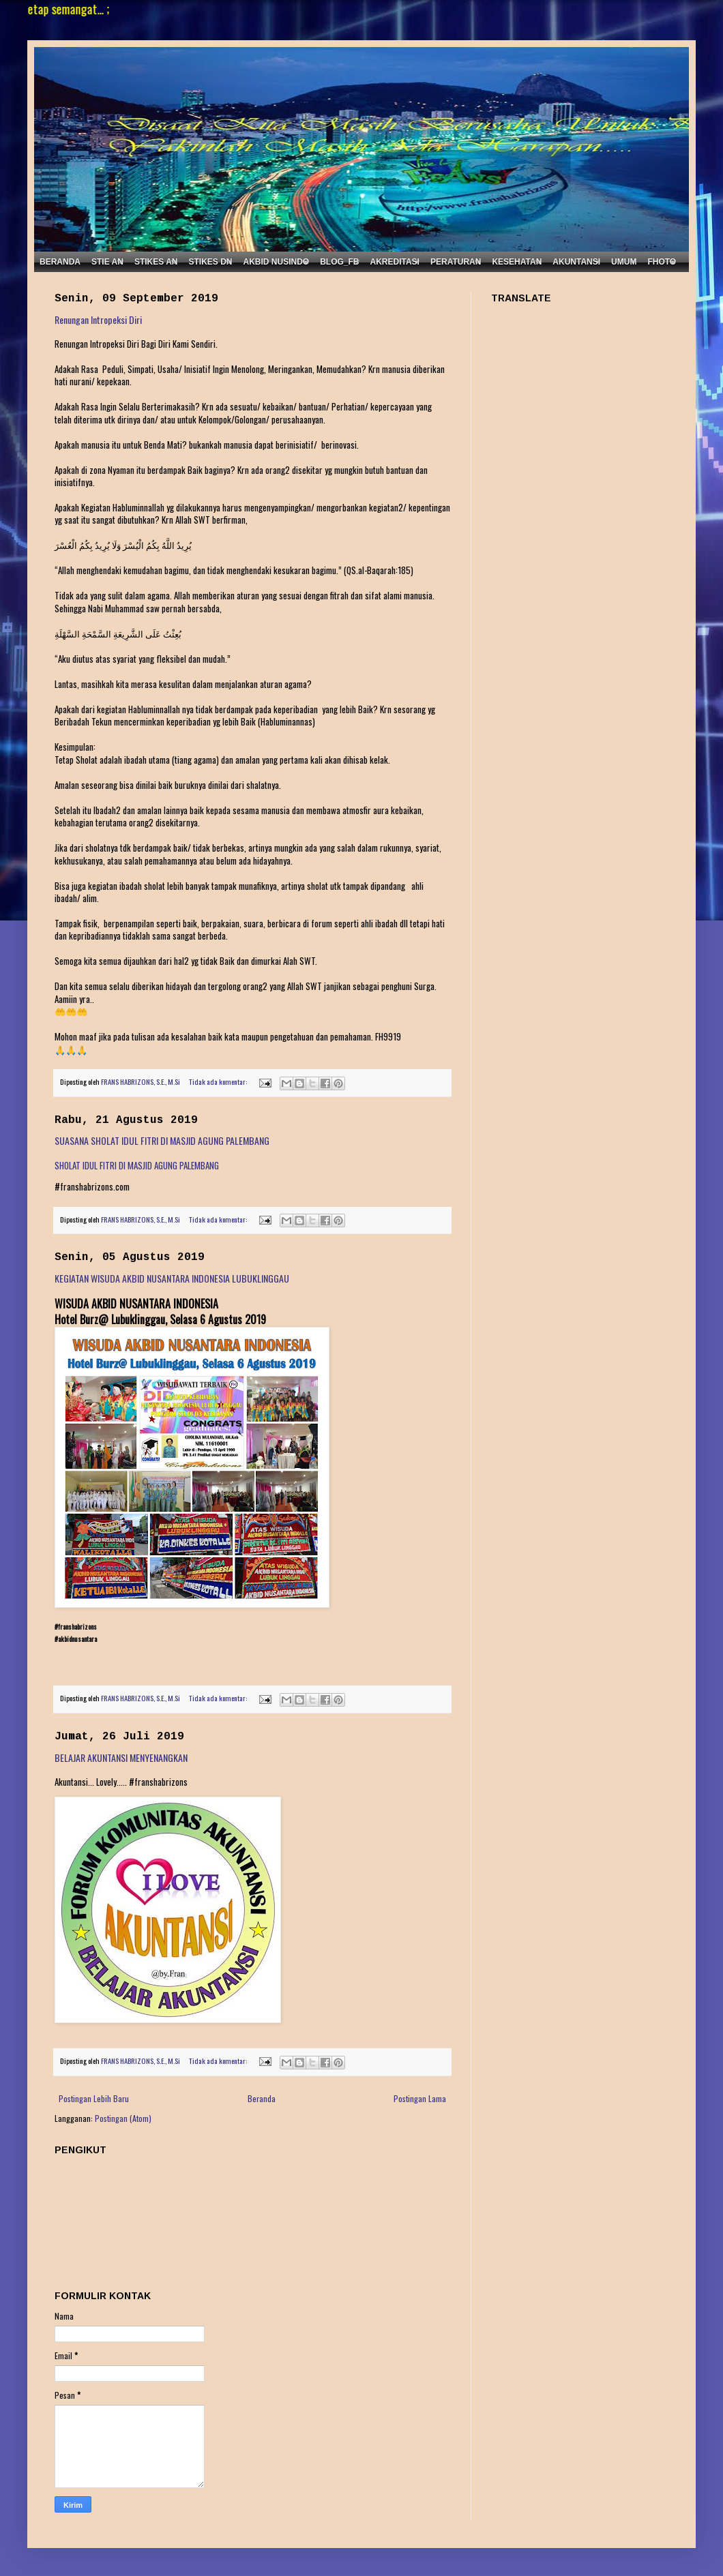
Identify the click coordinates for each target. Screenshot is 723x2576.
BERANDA (60, 262)
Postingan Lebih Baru (94, 2098)
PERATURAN (455, 262)
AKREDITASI (394, 262)
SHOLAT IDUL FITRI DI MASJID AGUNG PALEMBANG (137, 1165)
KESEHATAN (517, 262)
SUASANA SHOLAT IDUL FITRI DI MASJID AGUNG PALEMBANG (162, 1140)
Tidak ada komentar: (218, 1081)
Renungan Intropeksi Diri (98, 319)
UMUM (623, 262)
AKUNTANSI (576, 262)
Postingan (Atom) (123, 2118)
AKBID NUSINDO (276, 262)
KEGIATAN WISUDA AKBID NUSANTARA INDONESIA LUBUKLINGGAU (172, 1278)
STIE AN (107, 262)
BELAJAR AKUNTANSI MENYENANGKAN (121, 1757)
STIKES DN (210, 262)
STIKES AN (156, 262)
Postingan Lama (420, 2098)
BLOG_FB (339, 262)
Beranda (262, 2098)
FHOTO (661, 262)
